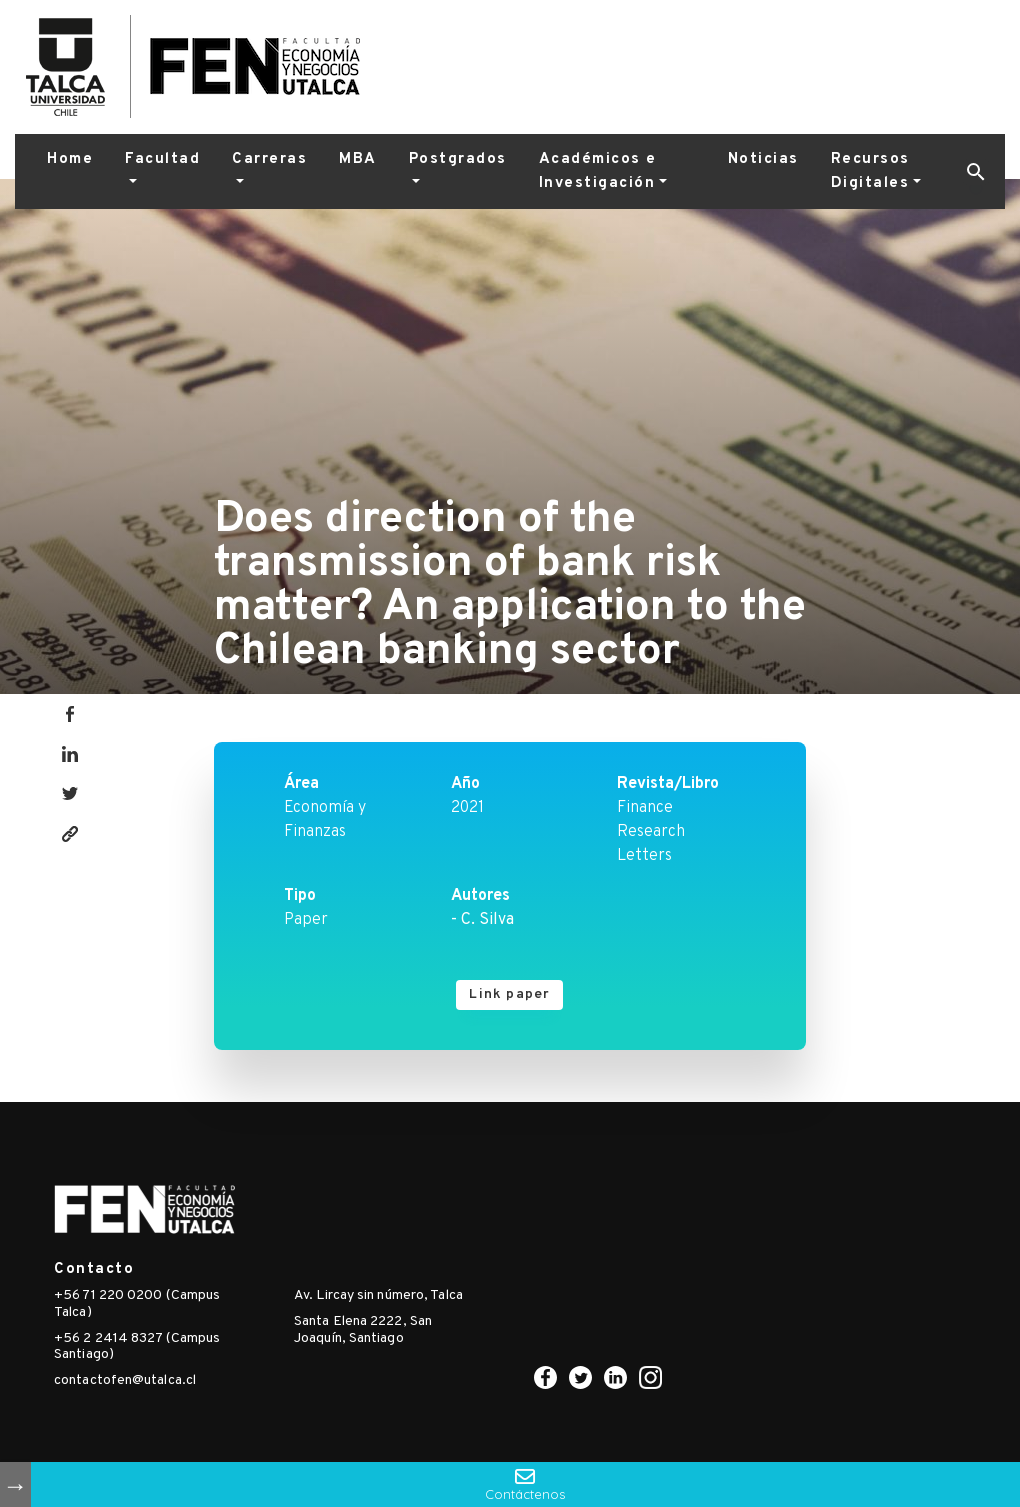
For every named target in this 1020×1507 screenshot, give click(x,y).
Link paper (509, 994)
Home (70, 159)
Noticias (763, 159)
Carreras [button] (269, 159)
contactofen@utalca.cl (125, 1380)
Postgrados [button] (458, 159)
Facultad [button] (162, 159)
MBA (358, 159)
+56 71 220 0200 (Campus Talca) (137, 1304)
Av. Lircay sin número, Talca (378, 1295)
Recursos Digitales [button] (870, 171)
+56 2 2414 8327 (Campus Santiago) (137, 1347)
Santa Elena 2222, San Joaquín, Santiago (363, 1330)
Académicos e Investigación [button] (598, 171)
